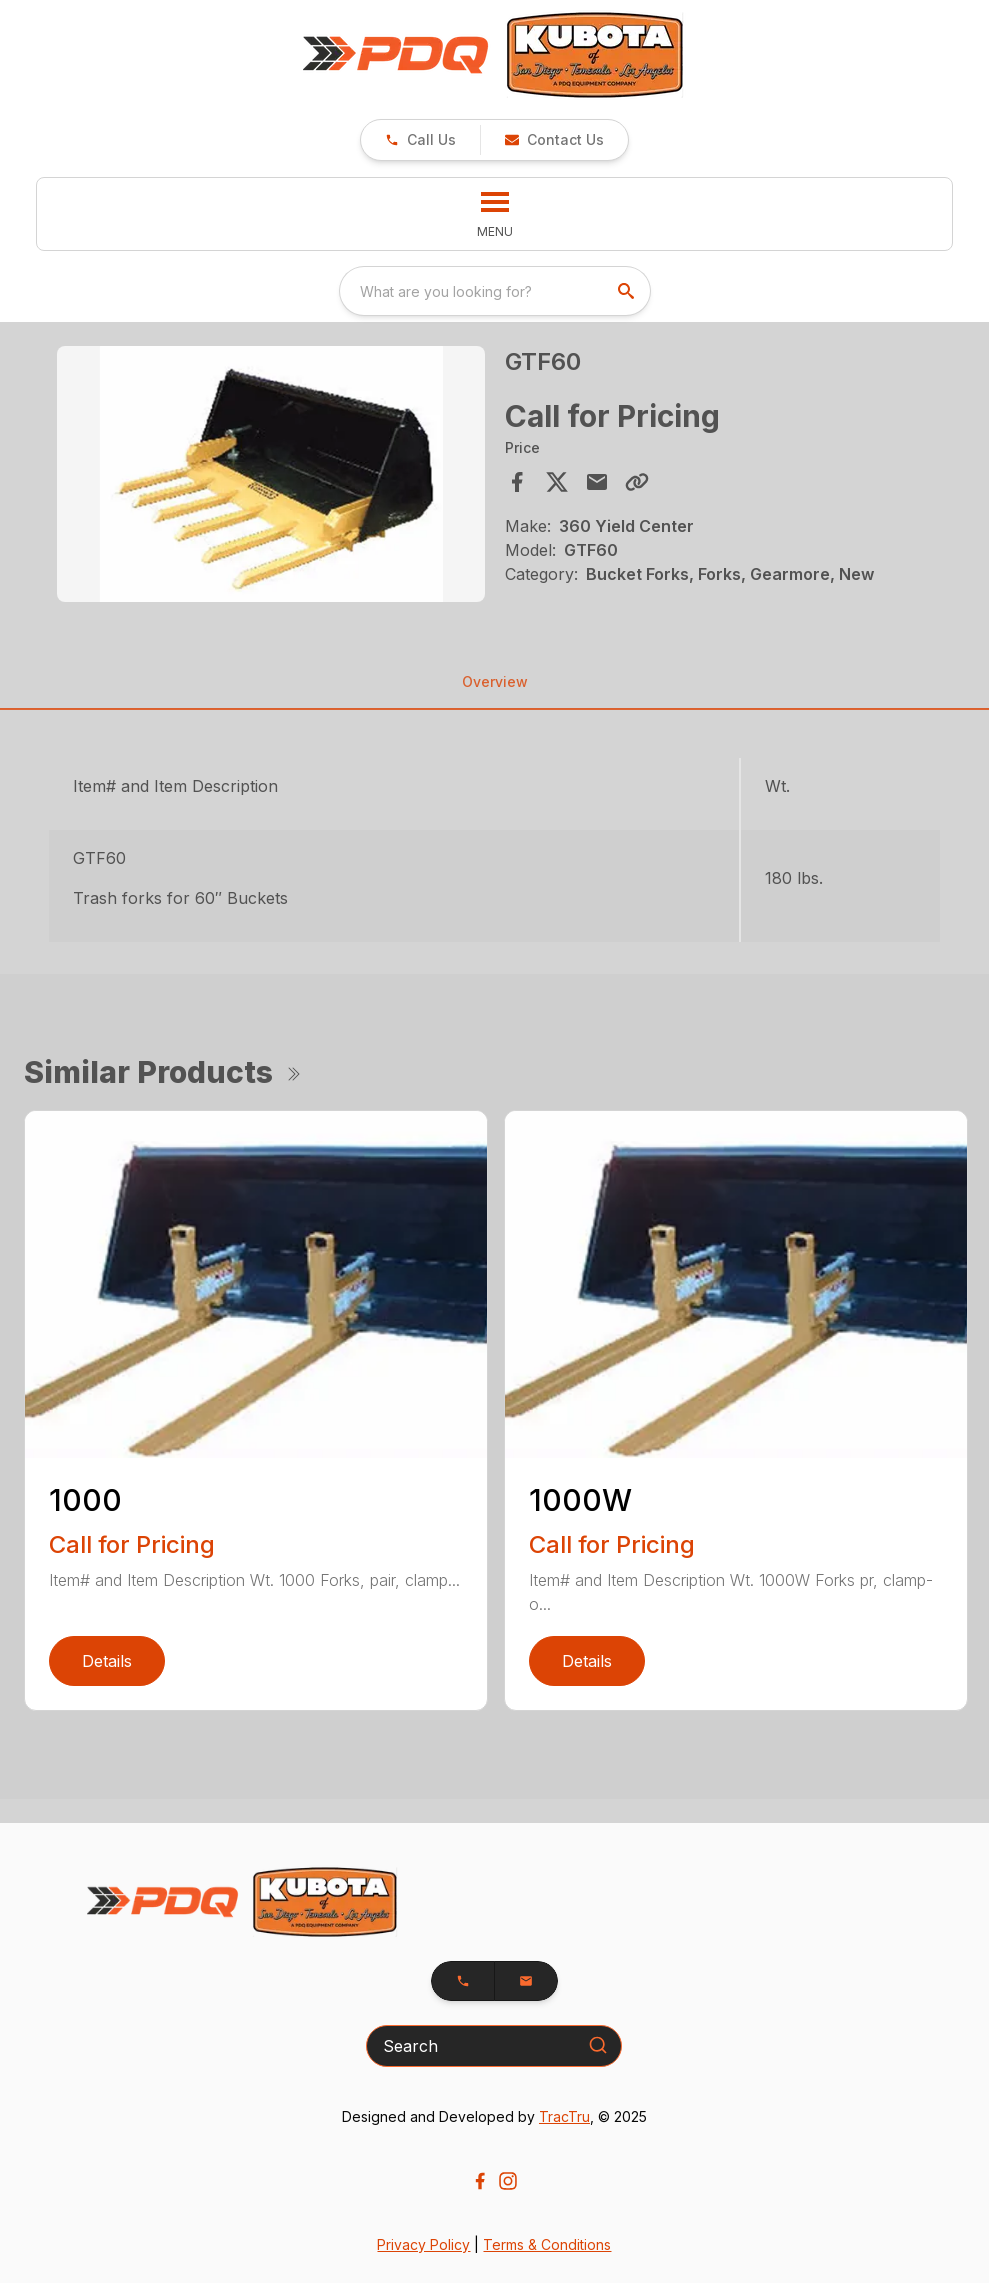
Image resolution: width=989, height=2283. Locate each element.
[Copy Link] (637, 482)
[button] (554, 140)
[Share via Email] (597, 482)
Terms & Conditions (547, 2244)
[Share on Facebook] (517, 482)
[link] (420, 140)
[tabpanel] (270, 477)
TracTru (564, 2116)
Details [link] (107, 1661)
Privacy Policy (423, 2244)
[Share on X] (557, 482)
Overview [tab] (495, 681)
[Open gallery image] (270, 474)
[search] (628, 291)
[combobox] (495, 291)
